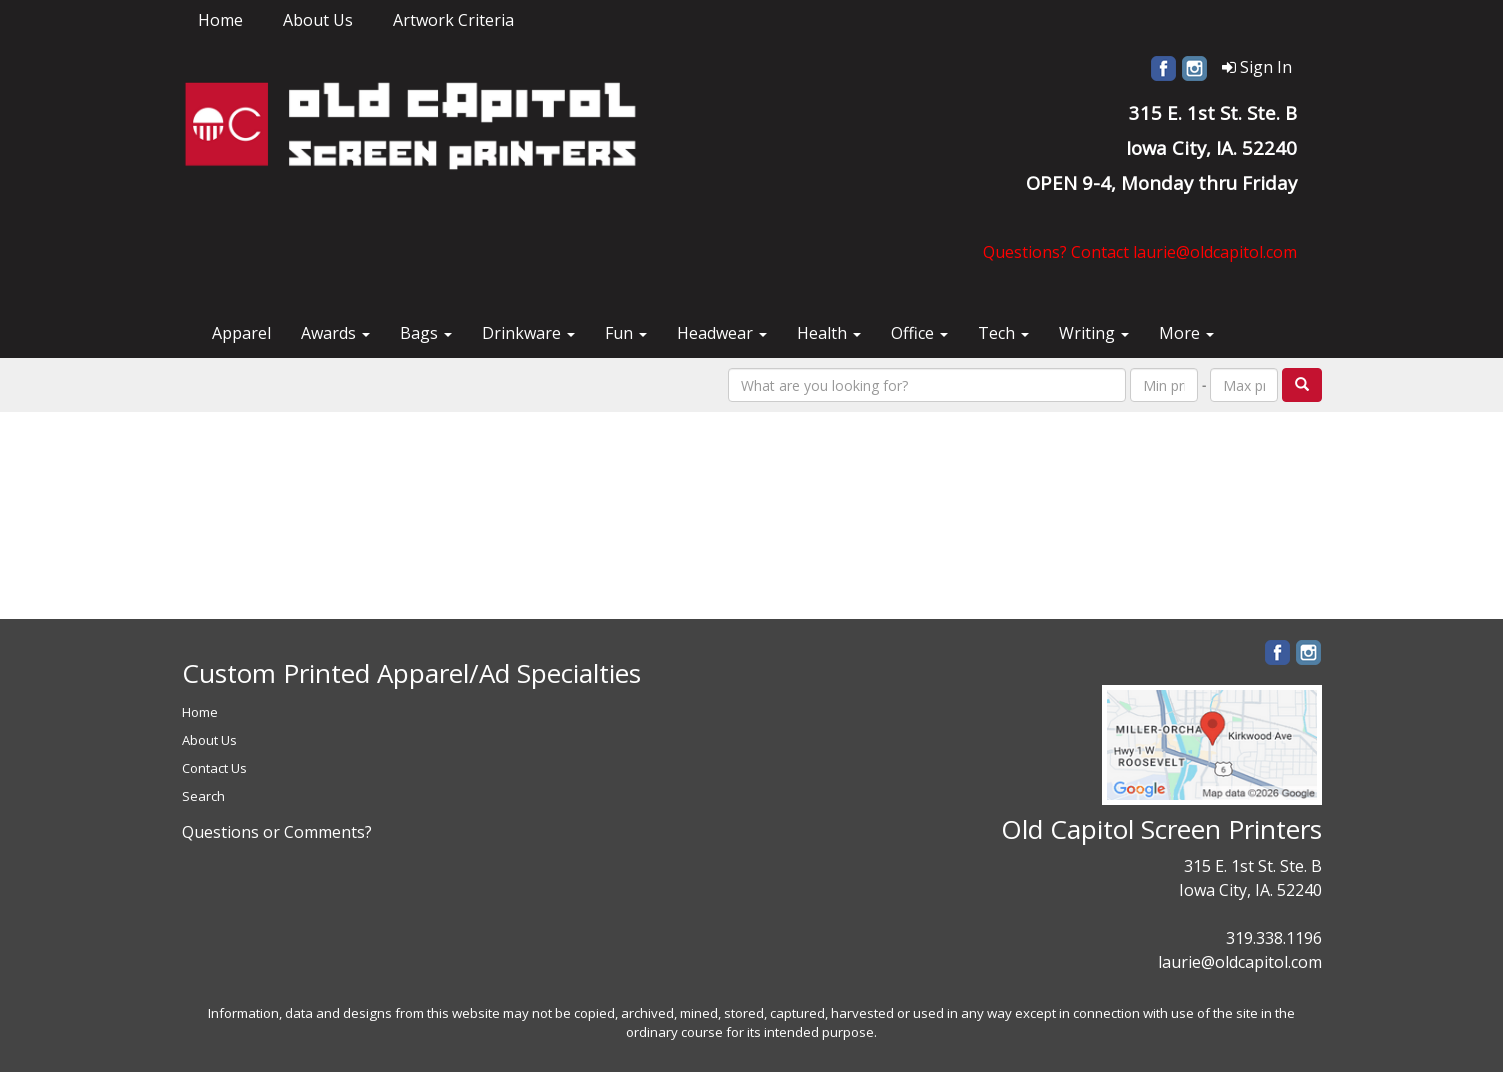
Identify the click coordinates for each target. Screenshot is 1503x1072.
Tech (1003, 333)
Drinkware (528, 333)
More (1186, 333)
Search (203, 796)
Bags (426, 333)
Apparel (241, 333)
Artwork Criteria (453, 20)
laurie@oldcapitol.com (1240, 962)
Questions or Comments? (277, 832)
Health (829, 333)
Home (220, 20)
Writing (1094, 333)
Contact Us (214, 768)
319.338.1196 (1274, 938)
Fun (626, 333)
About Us (318, 20)
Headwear (722, 333)
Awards (335, 333)
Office (919, 333)
